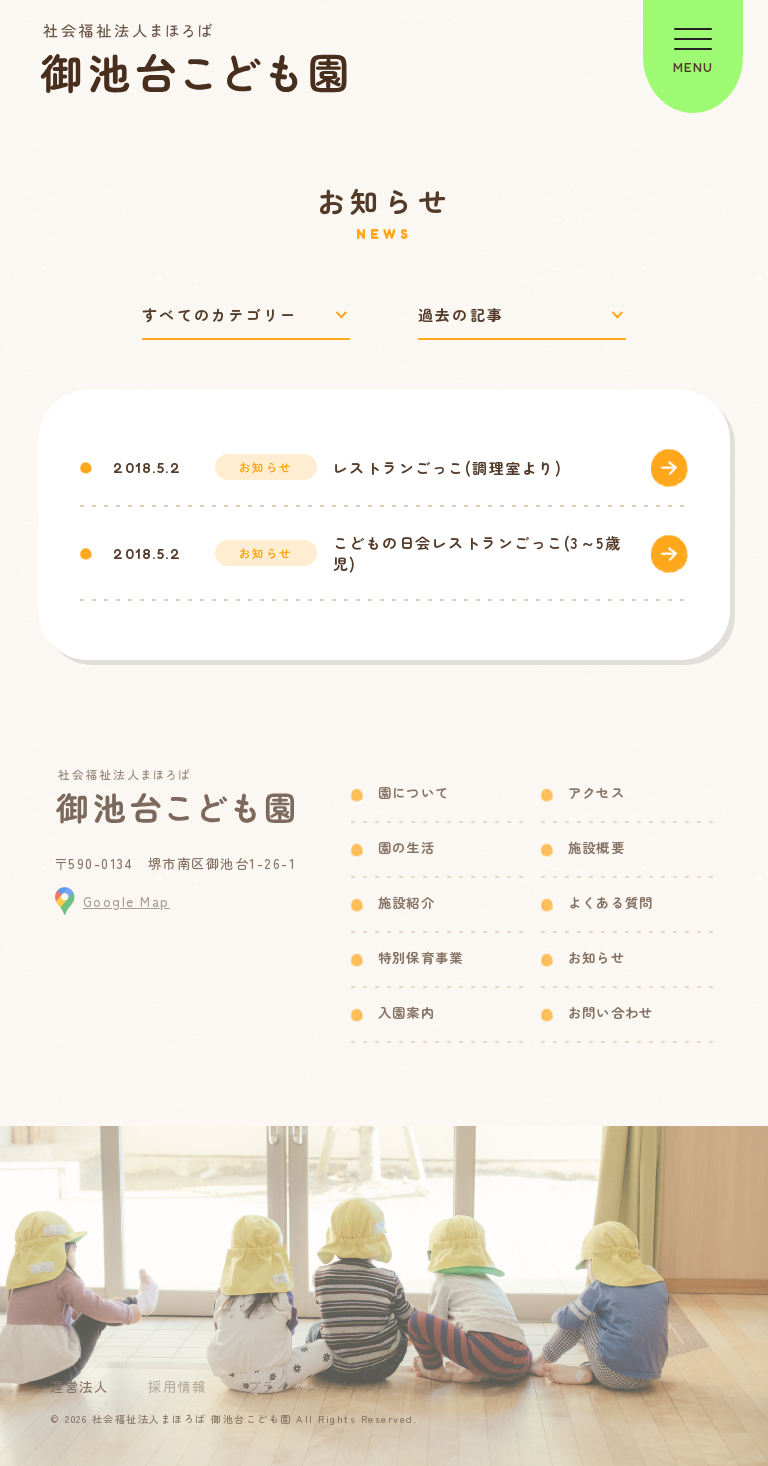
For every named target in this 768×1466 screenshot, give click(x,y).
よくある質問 (611, 902)
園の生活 (406, 847)
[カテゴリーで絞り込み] (246, 315)
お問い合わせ (611, 1012)
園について (414, 792)
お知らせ (596, 957)
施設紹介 (406, 902)
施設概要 (596, 847)
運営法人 (79, 1386)
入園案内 (406, 1012)
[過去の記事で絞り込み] (522, 315)
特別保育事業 (421, 957)
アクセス (596, 792)
